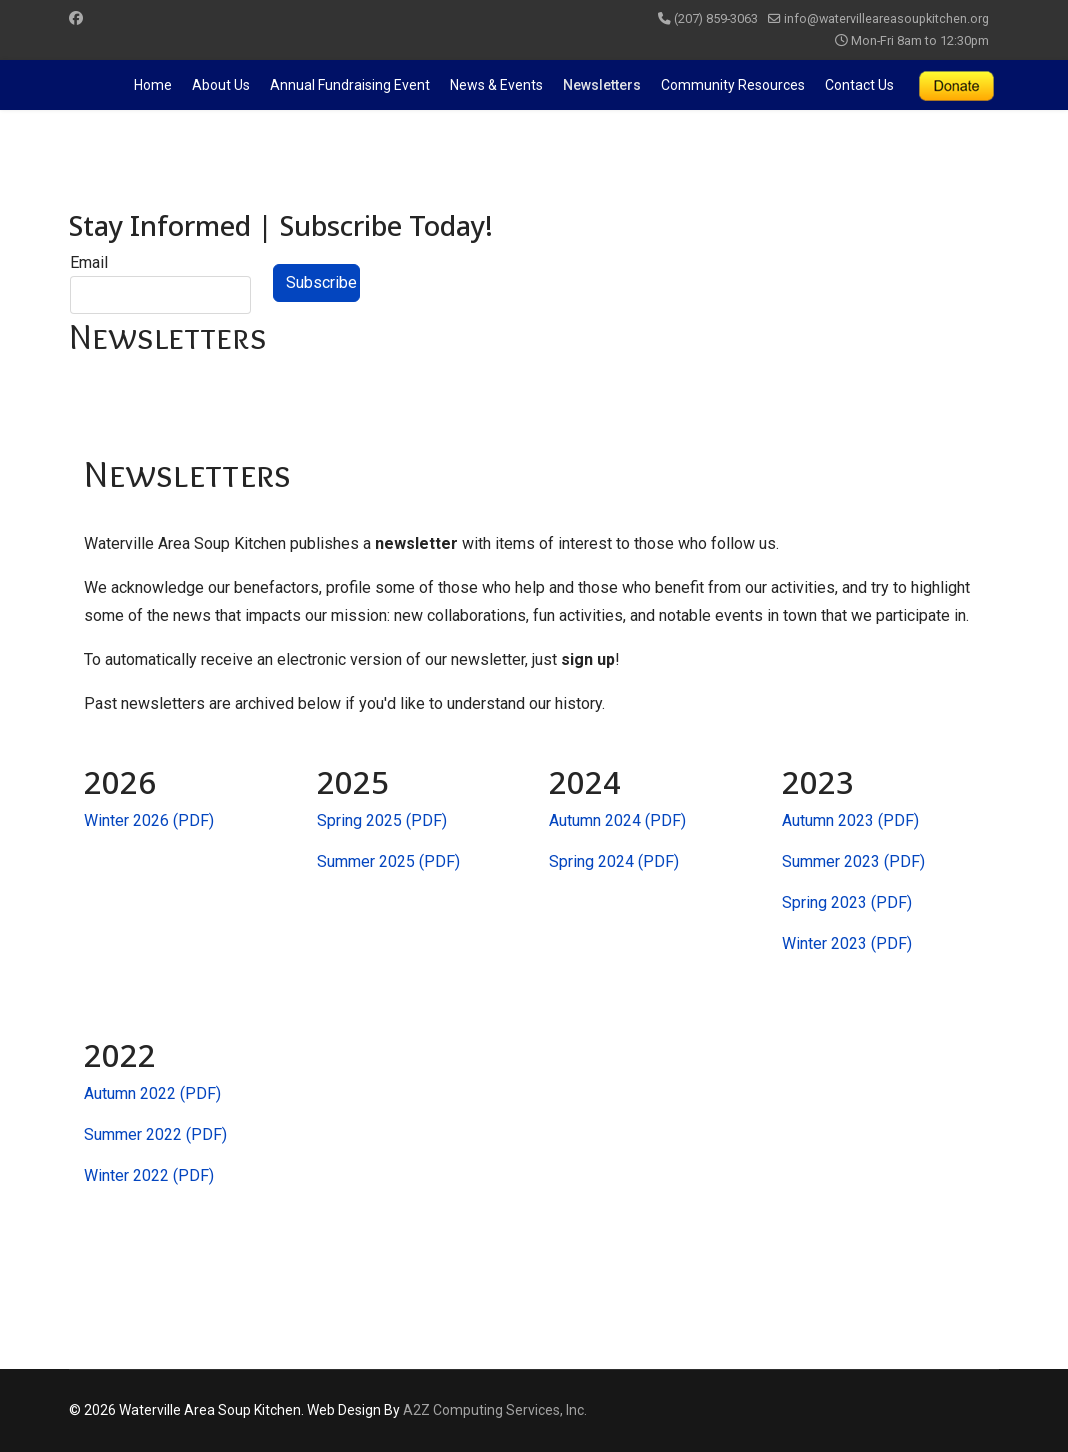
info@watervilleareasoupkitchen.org (886, 18)
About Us (221, 85)
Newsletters (602, 85)
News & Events (496, 85)
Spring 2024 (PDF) (614, 861)
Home (153, 85)
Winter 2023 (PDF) (847, 943)
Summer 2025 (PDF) (388, 861)
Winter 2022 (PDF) (149, 1175)
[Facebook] (76, 18)
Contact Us (859, 85)
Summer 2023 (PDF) (853, 861)
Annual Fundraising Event (350, 85)
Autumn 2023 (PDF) (850, 820)
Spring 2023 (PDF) (847, 902)
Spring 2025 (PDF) (382, 820)
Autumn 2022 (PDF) (152, 1093)
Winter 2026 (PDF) (149, 820)
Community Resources (733, 85)
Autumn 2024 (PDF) (617, 820)
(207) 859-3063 (716, 18)
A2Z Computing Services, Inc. (495, 1410)
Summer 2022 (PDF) (155, 1134)
